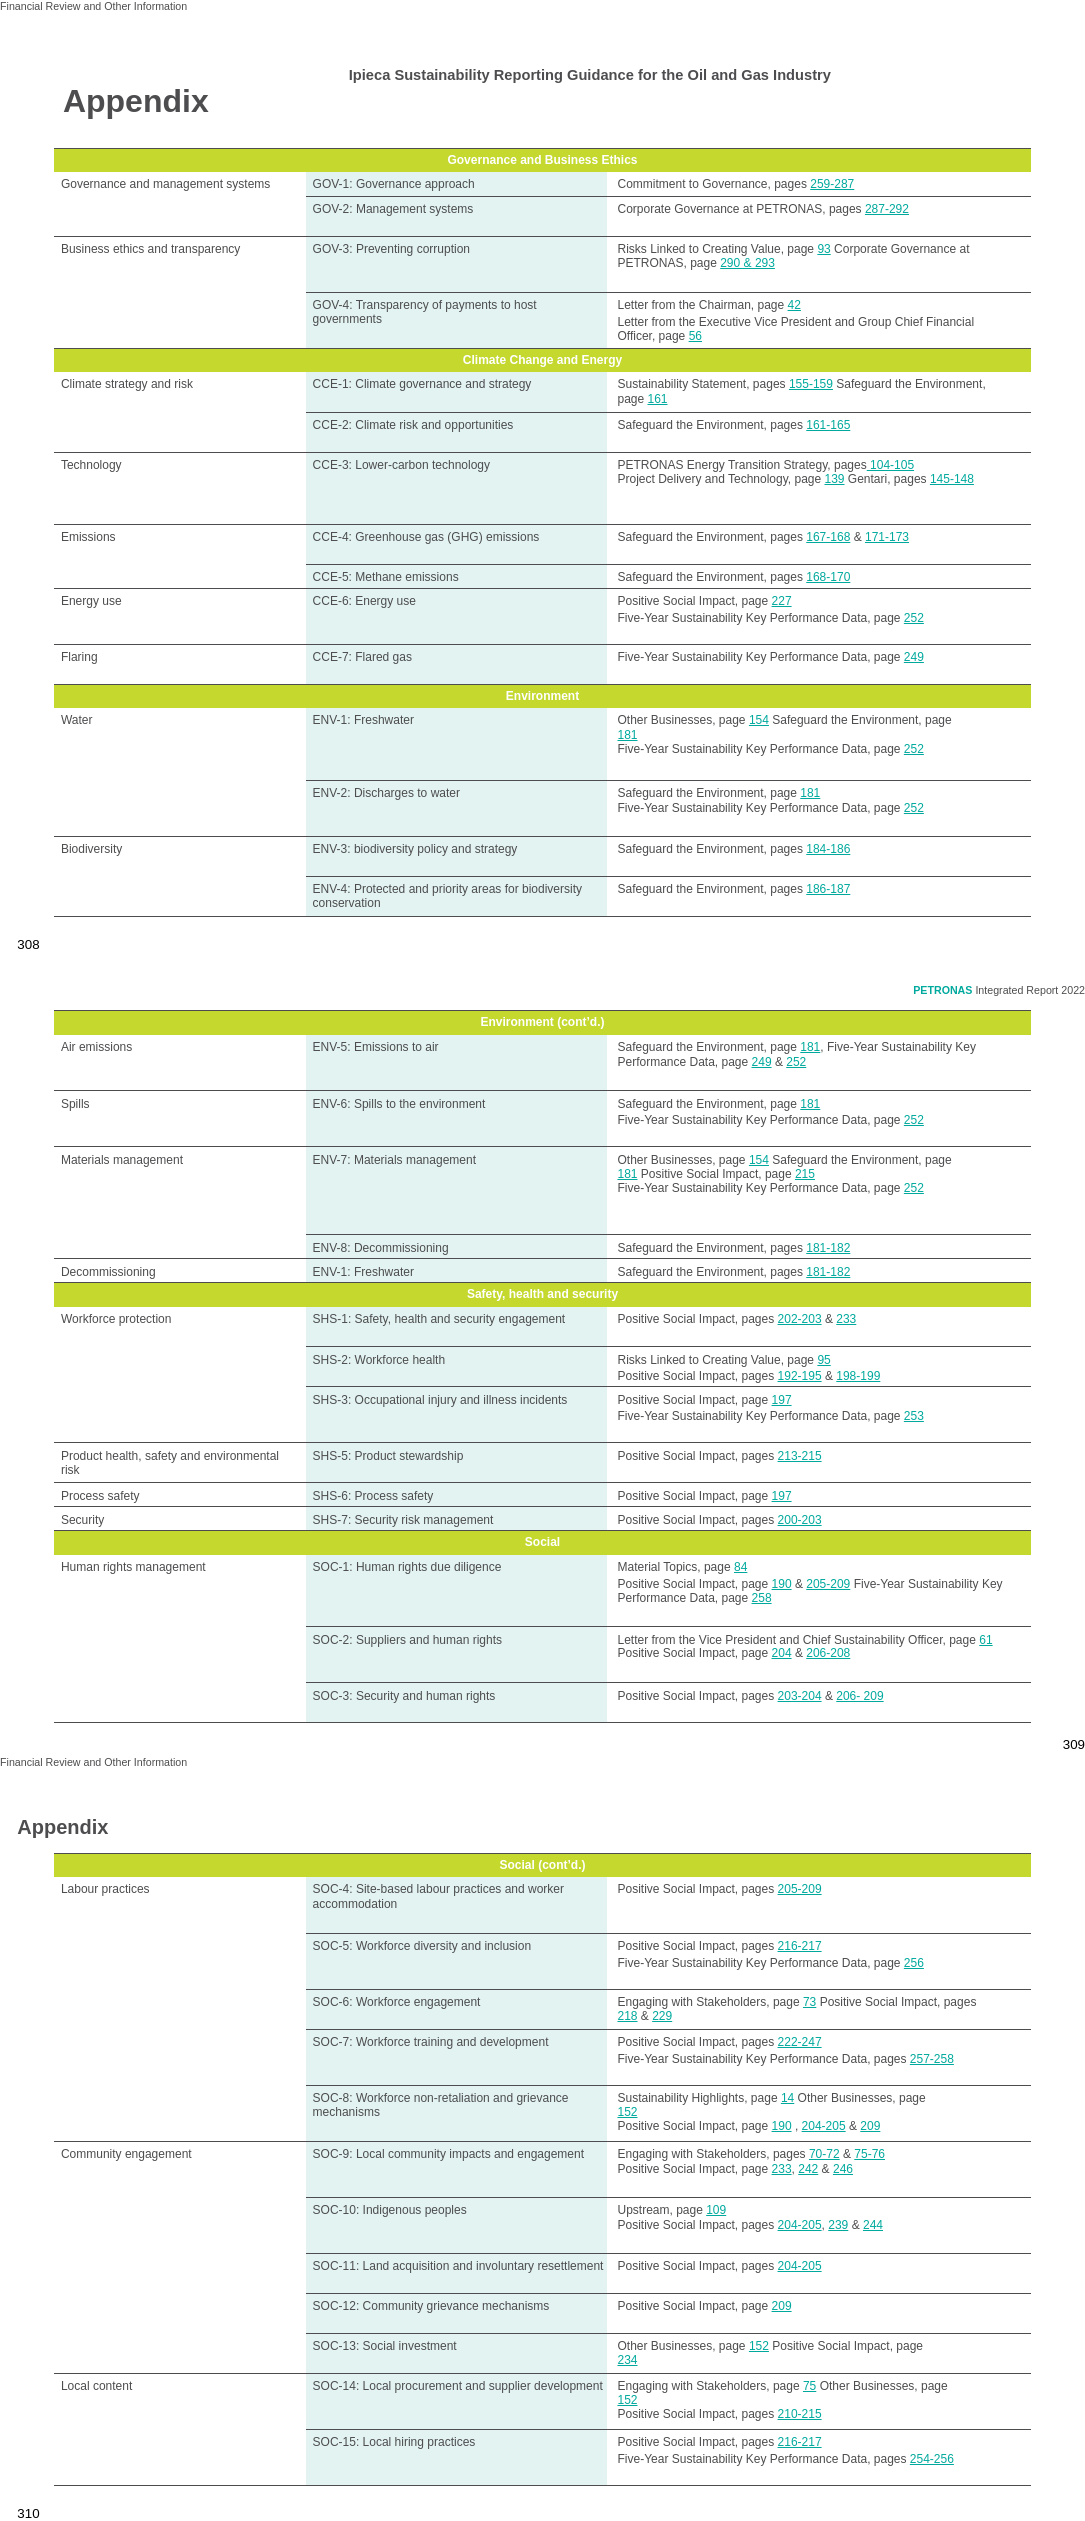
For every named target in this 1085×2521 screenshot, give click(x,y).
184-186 (828, 849)
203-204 (800, 1696)
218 (627, 2016)
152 (627, 2112)
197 (782, 1400)
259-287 (832, 184)
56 (695, 336)
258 (762, 1598)
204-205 (824, 2126)
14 (787, 2098)
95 (823, 1360)
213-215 (800, 1456)
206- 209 (859, 1696)
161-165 (828, 425)
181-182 (828, 1248)
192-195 (800, 1376)
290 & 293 (747, 263)
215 (805, 1174)
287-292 (887, 209)
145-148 (952, 479)
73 (809, 2002)
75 (809, 2386)
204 (782, 1653)
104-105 (890, 465)
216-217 (800, 1946)
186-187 (828, 889)
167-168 (828, 537)
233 (846, 1319)
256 (914, 1963)
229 (662, 2016)
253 (914, 1416)
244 (873, 2225)
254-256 (932, 2459)
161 (658, 399)
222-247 (800, 2042)
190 (782, 1584)
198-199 (858, 1376)
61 (985, 1640)
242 (808, 2169)
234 (627, 2360)
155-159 (811, 384)
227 (782, 601)
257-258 (932, 2059)
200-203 (800, 1520)
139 (834, 479)
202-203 (800, 1319)
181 (627, 735)
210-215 (800, 2414)
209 (870, 2126)
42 (794, 305)
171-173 (887, 537)
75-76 (869, 2154)
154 (759, 720)
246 (843, 2169)
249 (914, 657)
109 (716, 2210)
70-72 (824, 2154)
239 (838, 2225)
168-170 (828, 577)
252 (914, 618)
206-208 (828, 1653)
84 (740, 1567)
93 (823, 249)
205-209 (828, 1584)
